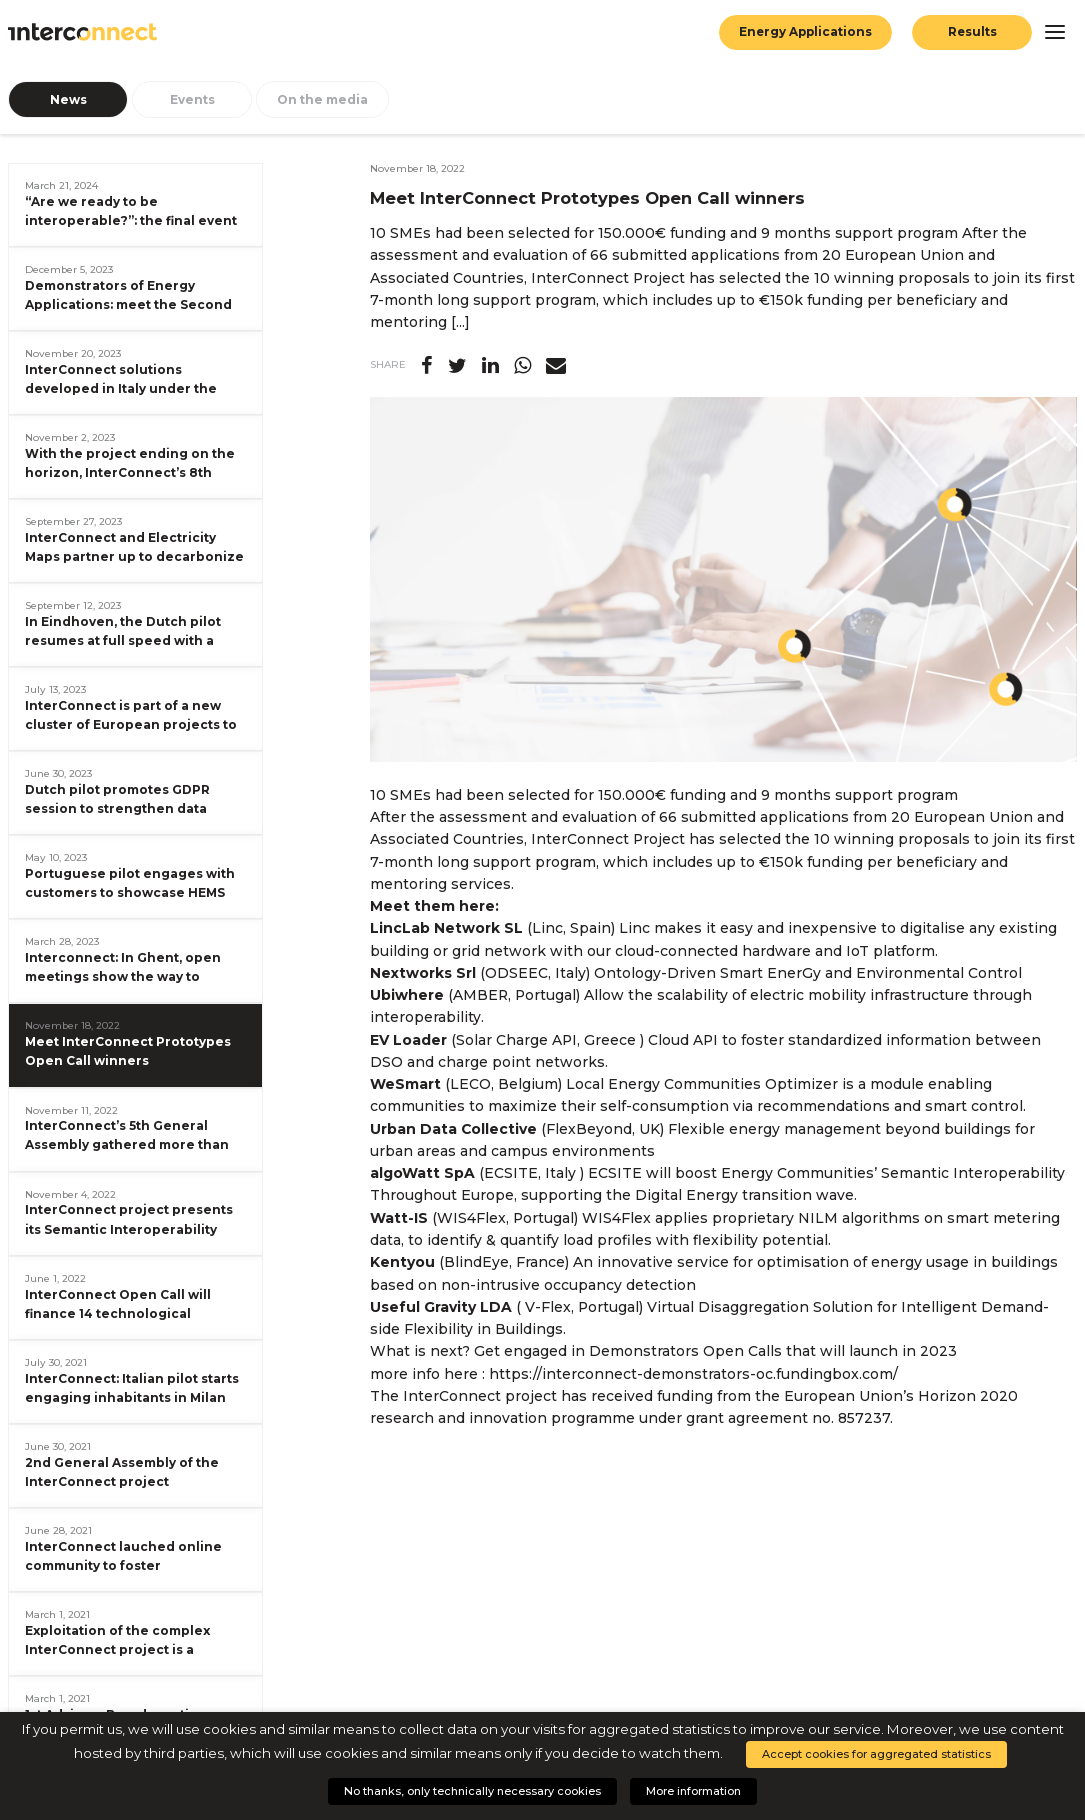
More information (693, 1791)
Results (972, 32)
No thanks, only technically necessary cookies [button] (472, 1791)
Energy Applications (804, 32)
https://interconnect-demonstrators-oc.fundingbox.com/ (693, 1374)
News (68, 99)
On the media (322, 99)
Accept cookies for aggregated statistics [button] (876, 1754)
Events (192, 99)
